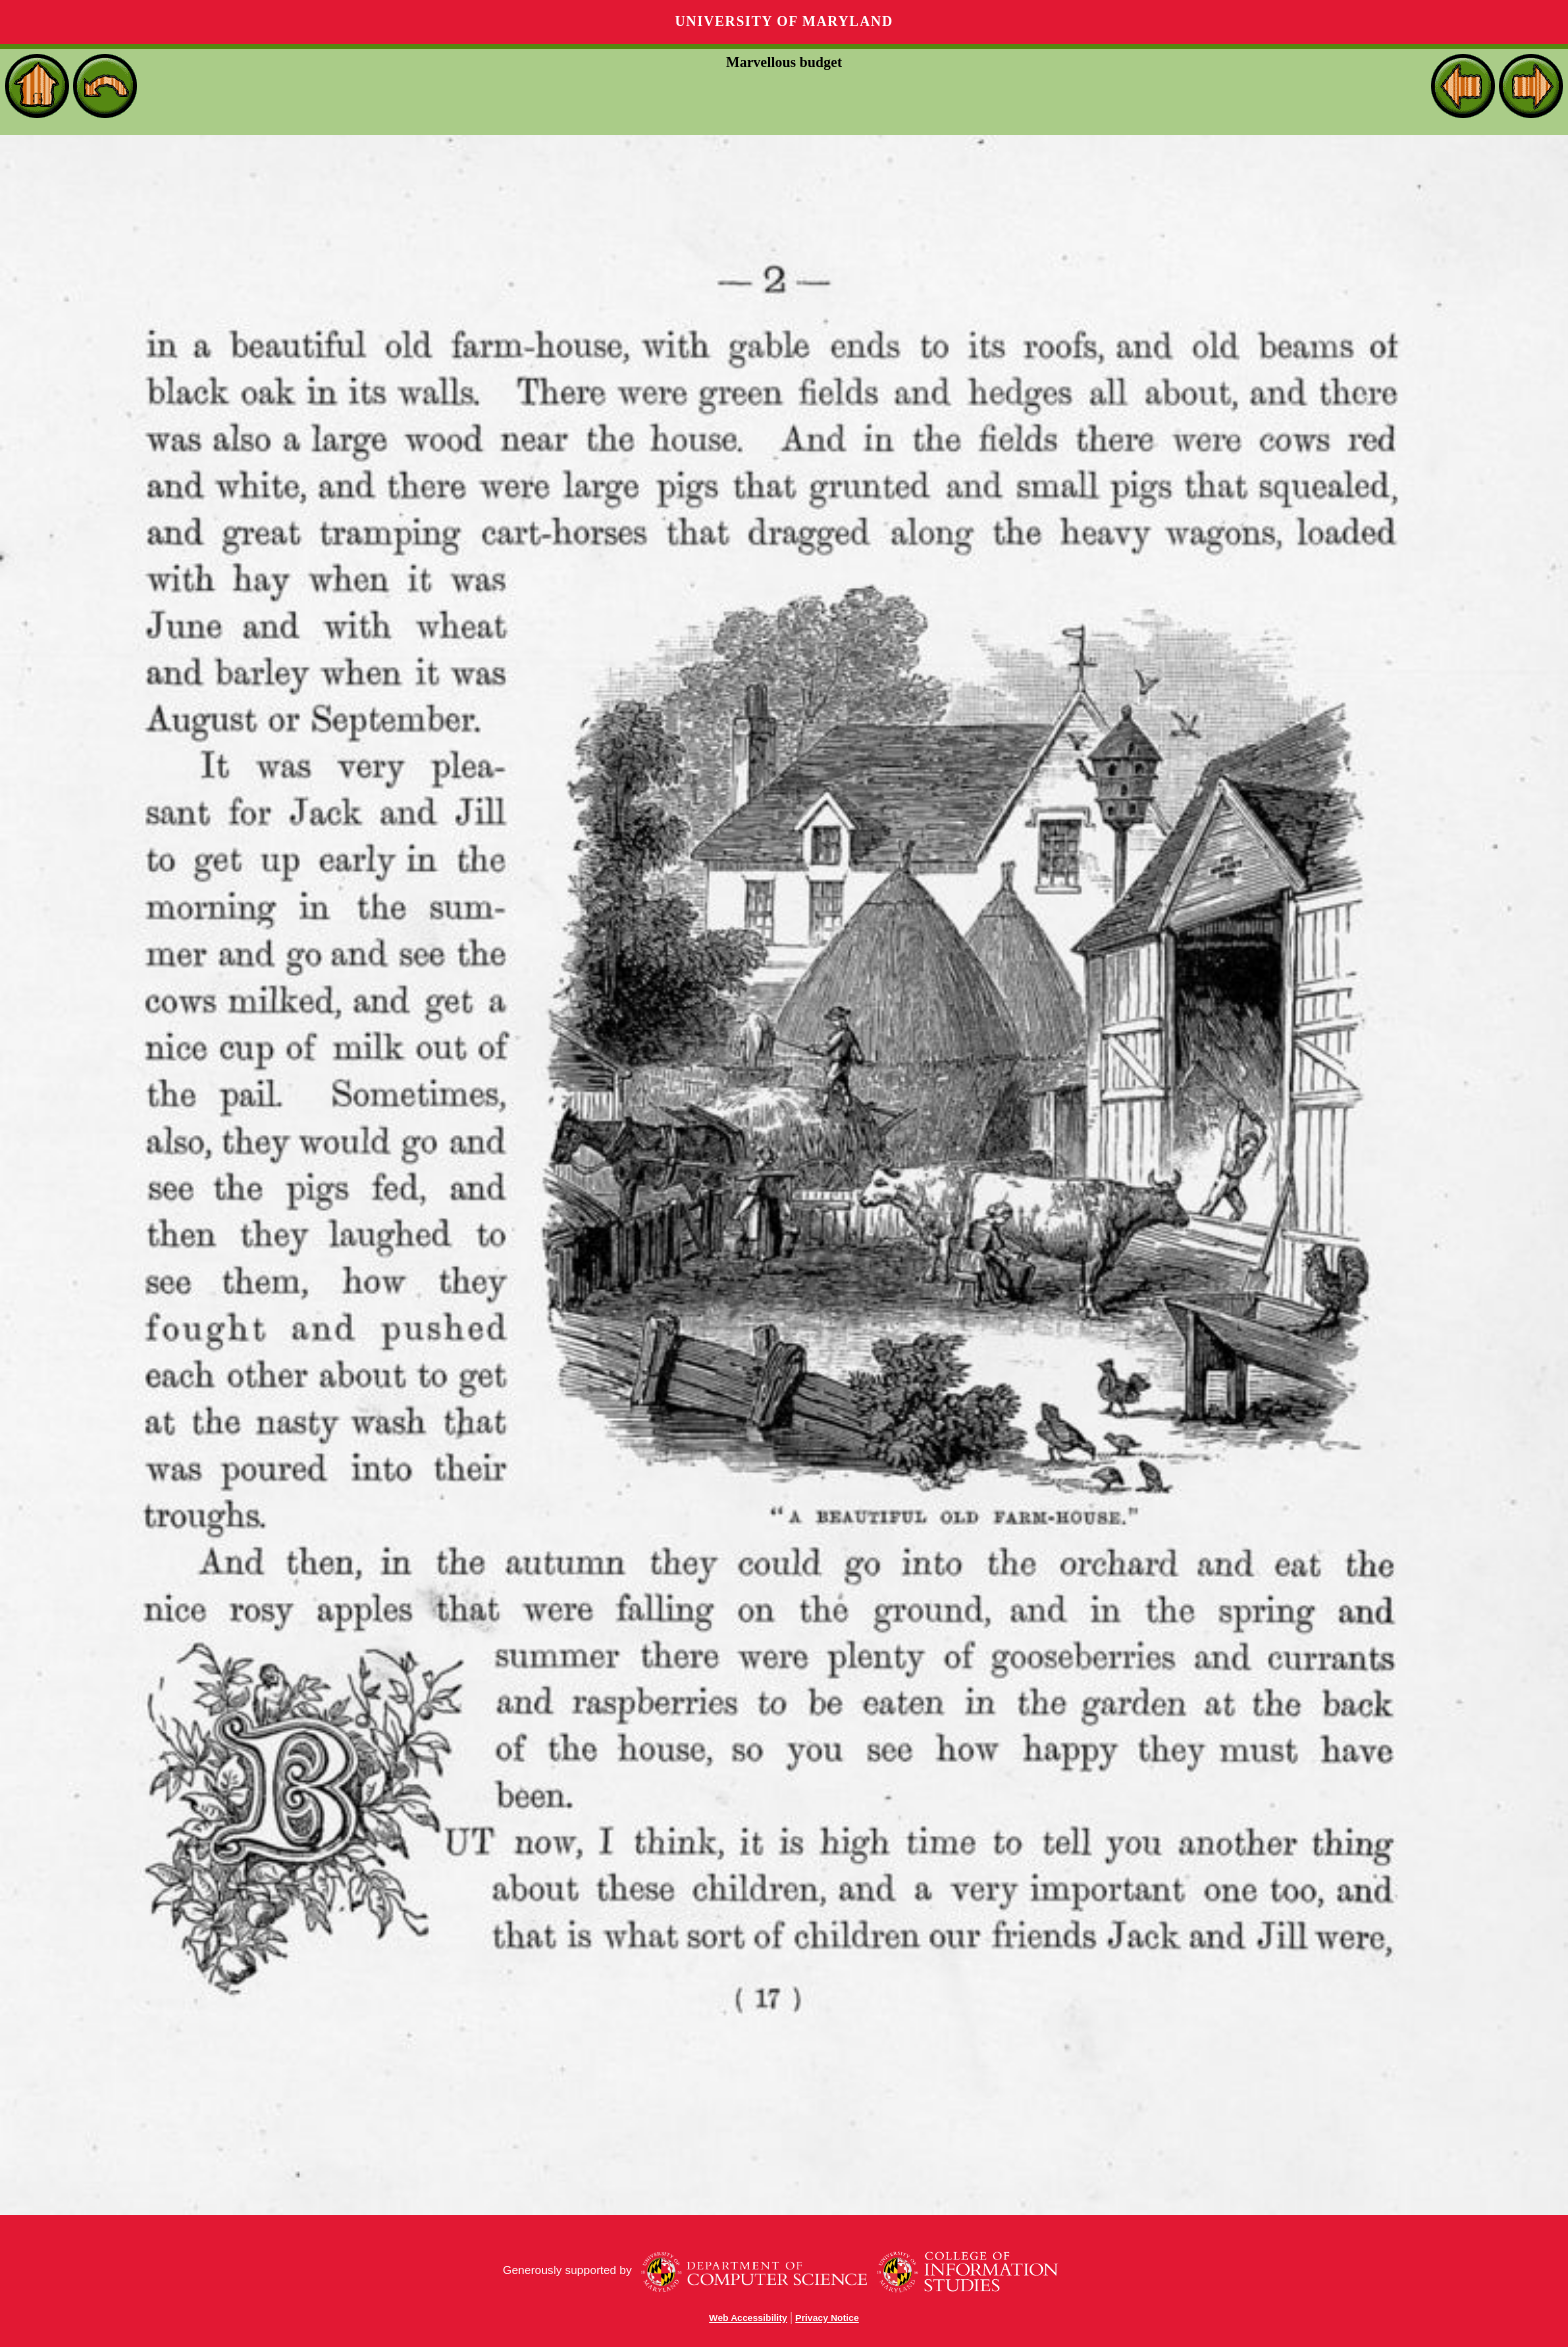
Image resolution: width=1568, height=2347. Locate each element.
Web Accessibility (748, 2318)
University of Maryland (784, 21)
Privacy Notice (827, 2318)
